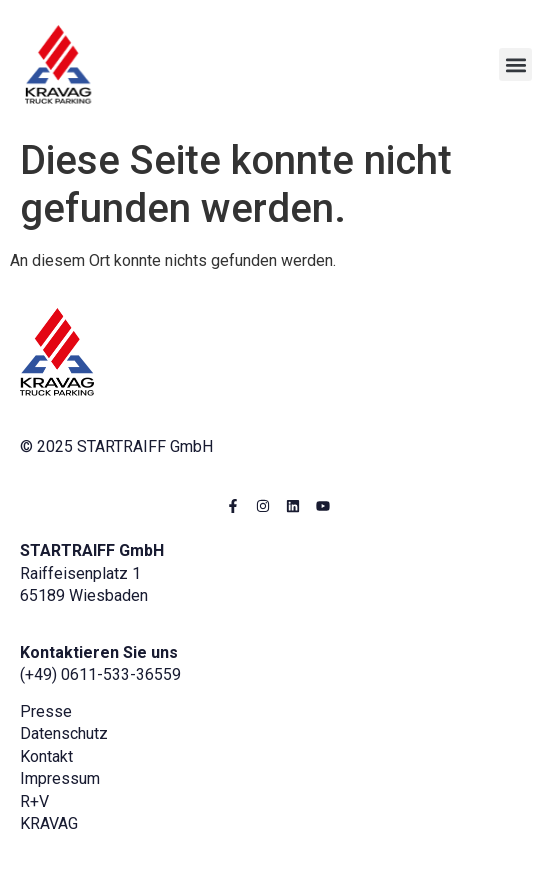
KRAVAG (49, 823)
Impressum (60, 778)
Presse (46, 711)
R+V (34, 801)
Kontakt (46, 756)
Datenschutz (64, 733)
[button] (515, 64)
